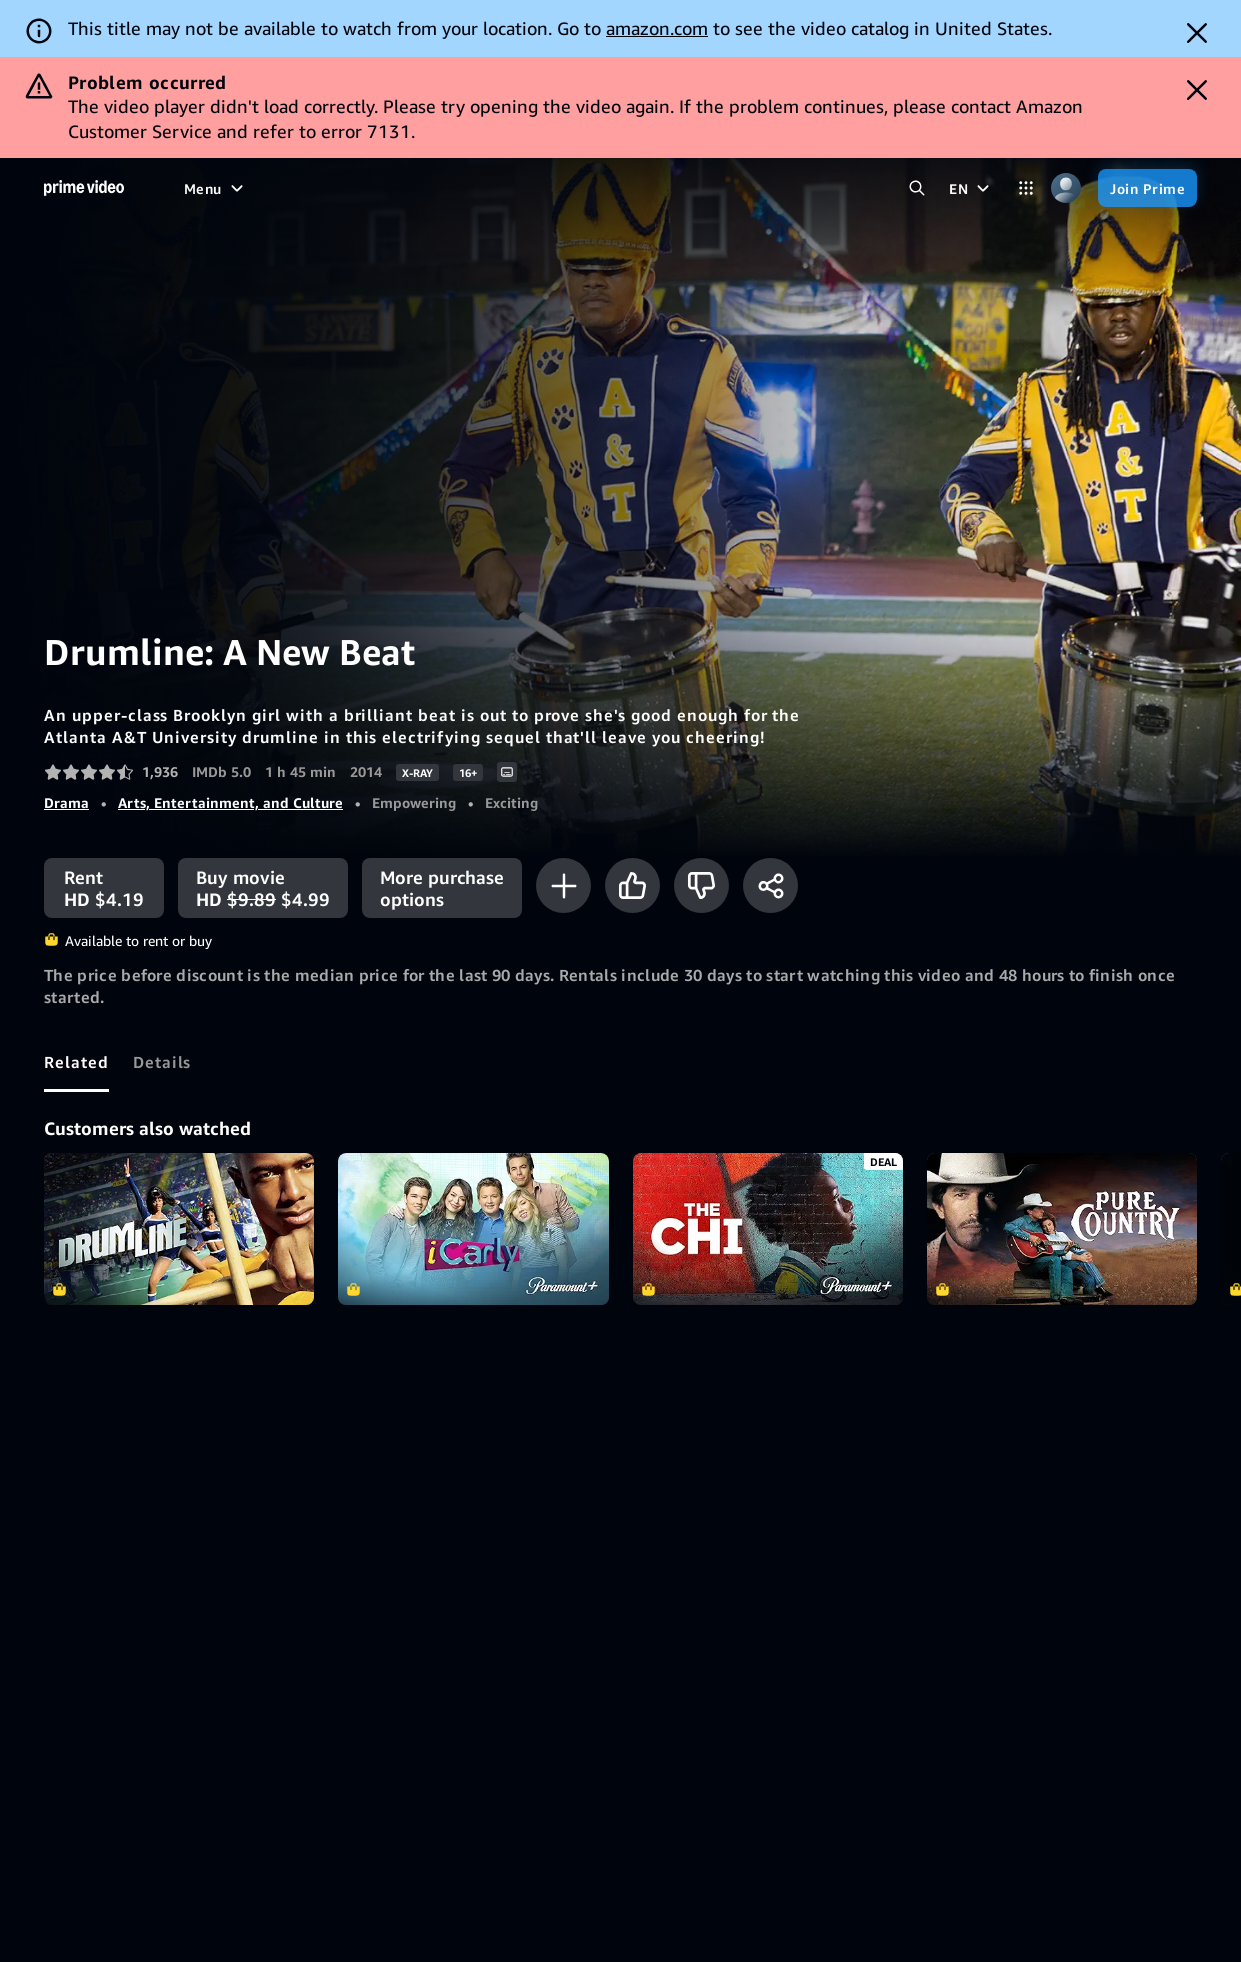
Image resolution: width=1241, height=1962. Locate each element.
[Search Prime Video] (917, 188)
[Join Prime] (1147, 188)
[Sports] (456, 188)
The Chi (768, 1229)
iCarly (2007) (473, 1229)
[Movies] (273, 188)
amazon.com (657, 28)
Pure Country (1062, 1229)
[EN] (971, 188)
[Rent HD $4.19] (104, 888)
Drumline (179, 1229)
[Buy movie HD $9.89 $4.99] (263, 888)
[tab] (76, 1062)
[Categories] (1026, 188)
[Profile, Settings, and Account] (1066, 188)
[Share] (770, 885)
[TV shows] (365, 188)
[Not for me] (701, 885)
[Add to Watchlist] (563, 885)
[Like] (632, 885)
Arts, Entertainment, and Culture (230, 802)
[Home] (84, 188)
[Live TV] (540, 188)
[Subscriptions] (690, 188)
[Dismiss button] (1197, 33)
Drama (66, 802)
